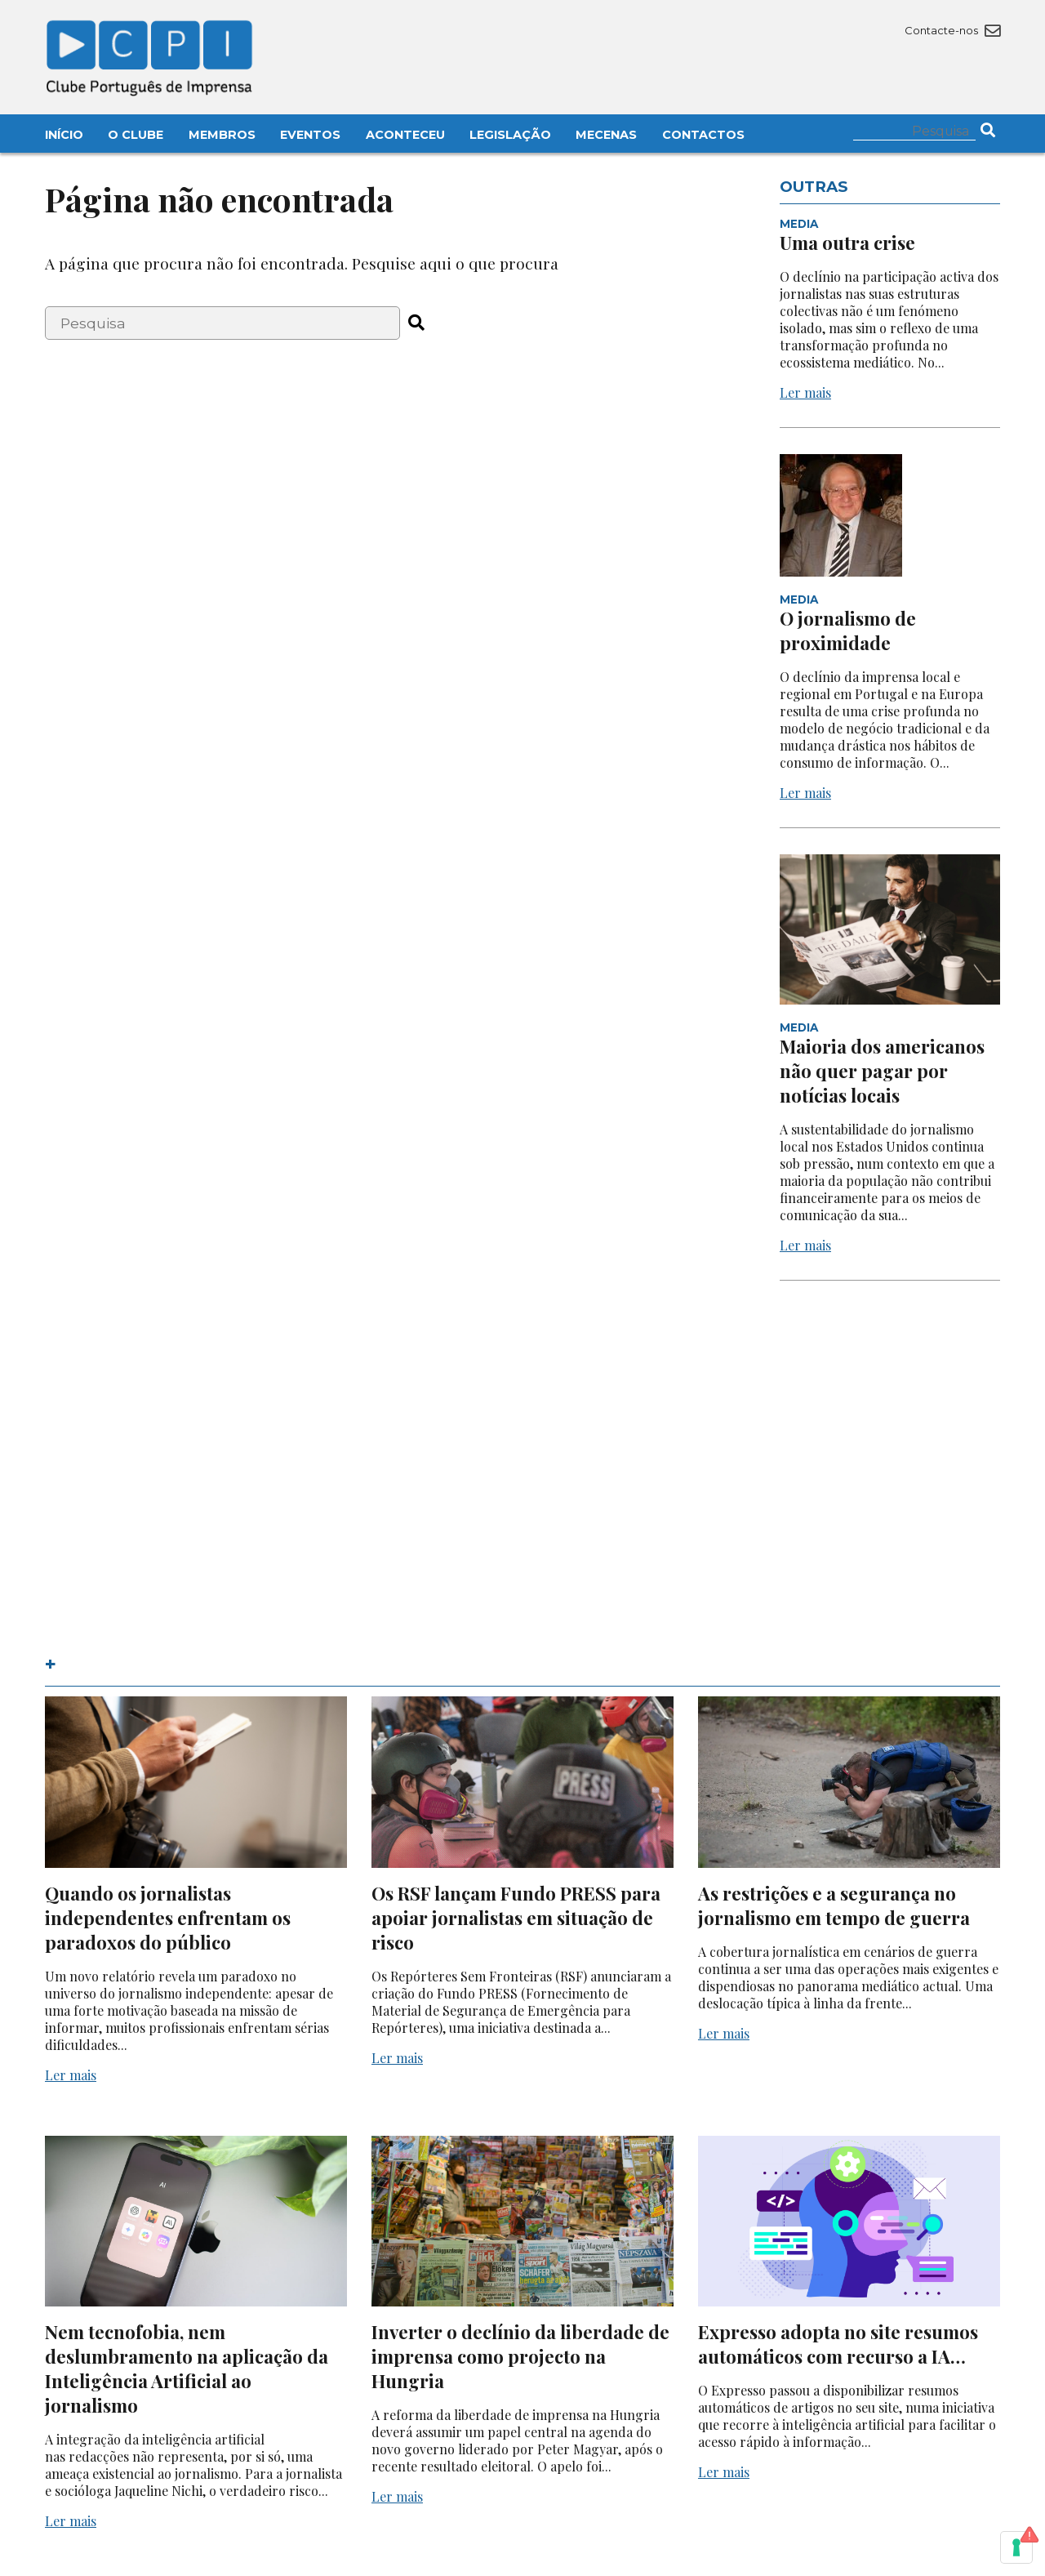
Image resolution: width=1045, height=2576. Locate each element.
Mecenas (606, 134)
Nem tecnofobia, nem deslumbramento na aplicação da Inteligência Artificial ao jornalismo (186, 2369)
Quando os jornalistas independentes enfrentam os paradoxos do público (168, 1917)
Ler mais (805, 392)
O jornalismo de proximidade (848, 630)
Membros (222, 134)
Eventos (310, 134)
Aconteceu (405, 134)
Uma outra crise (847, 242)
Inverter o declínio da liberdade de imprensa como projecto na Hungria (520, 2356)
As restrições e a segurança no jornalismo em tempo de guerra (834, 1905)
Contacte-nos (952, 30)
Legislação (510, 134)
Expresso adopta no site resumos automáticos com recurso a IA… (838, 2344)
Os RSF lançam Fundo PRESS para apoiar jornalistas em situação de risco (515, 1917)
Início (64, 134)
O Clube (135, 134)
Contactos (703, 134)
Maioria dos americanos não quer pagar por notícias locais (882, 1071)
